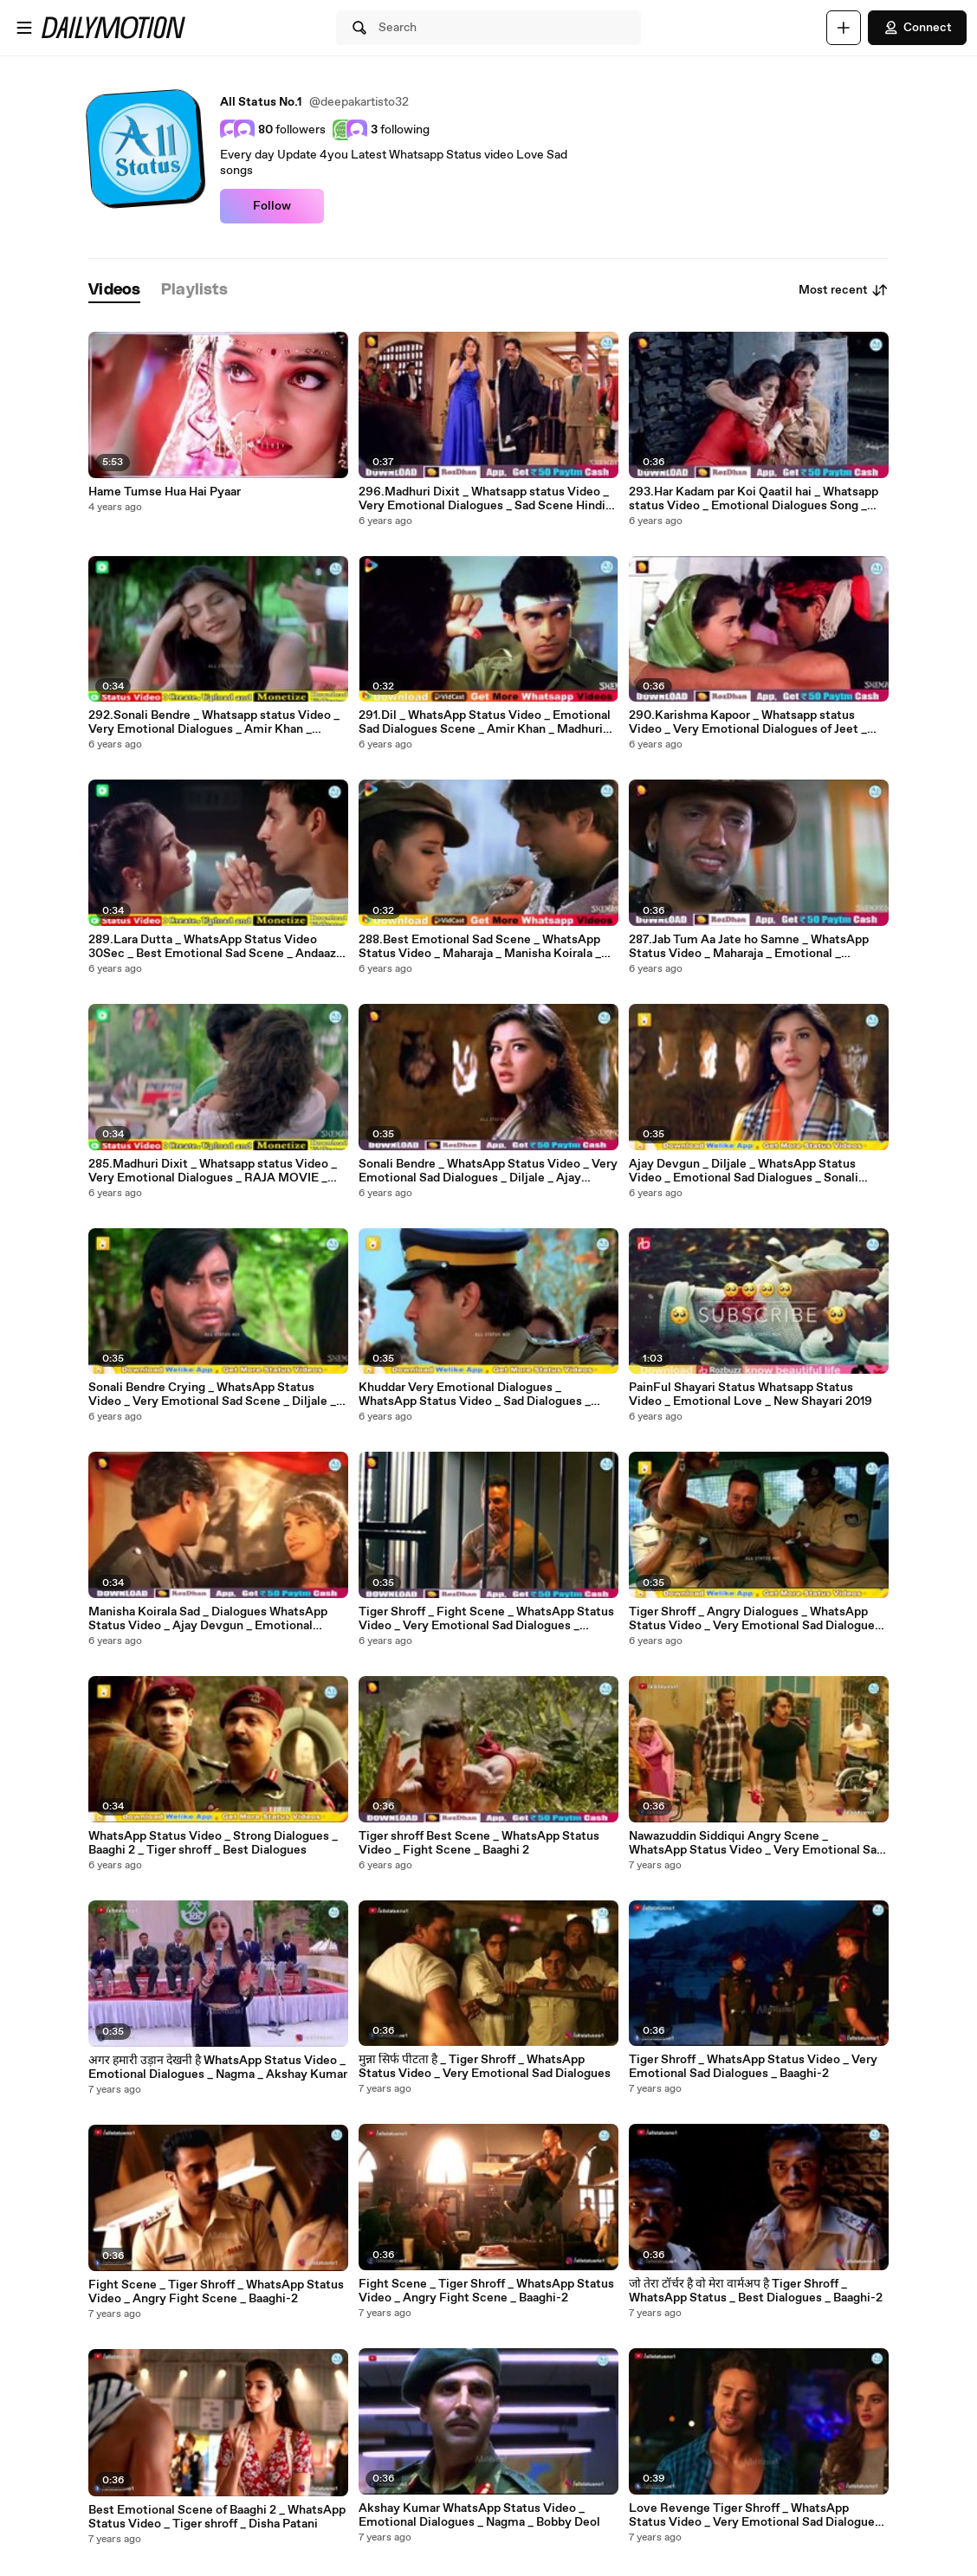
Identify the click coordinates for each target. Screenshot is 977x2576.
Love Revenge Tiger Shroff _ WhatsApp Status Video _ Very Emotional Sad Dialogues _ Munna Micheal (755, 2515)
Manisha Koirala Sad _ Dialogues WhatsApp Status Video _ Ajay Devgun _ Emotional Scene (207, 1619)
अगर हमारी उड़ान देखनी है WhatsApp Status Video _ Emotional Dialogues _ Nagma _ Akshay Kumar (217, 2067)
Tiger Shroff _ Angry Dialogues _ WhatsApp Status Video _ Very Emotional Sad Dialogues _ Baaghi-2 (755, 1619)
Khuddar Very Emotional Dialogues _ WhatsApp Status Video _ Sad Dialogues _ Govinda (475, 1394)
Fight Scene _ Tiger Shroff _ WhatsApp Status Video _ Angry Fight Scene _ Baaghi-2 (216, 2292)
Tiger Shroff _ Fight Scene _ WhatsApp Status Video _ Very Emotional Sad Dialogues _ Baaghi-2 (486, 1619)
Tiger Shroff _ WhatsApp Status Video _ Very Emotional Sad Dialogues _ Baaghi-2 (753, 2067)
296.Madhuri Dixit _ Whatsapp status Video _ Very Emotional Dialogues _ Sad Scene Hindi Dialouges (484, 499)
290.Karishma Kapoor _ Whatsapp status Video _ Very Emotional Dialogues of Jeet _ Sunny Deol (748, 722)
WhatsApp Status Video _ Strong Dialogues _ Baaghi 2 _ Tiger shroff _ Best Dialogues (213, 1843)
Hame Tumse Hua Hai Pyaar (164, 492)
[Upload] (843, 27)
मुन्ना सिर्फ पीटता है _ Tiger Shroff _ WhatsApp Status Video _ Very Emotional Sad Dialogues (485, 2067)
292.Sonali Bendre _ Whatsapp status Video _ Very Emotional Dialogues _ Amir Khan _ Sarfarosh (214, 722)
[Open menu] (24, 27)
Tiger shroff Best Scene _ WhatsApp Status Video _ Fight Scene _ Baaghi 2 (479, 1843)
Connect (917, 27)
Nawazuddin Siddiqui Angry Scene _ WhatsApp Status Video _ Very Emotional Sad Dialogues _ (756, 1843)
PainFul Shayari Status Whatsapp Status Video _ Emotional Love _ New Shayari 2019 (750, 1394)
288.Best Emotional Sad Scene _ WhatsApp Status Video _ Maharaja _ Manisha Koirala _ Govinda (480, 947)
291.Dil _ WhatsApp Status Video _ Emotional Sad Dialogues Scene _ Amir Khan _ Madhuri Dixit (485, 722)
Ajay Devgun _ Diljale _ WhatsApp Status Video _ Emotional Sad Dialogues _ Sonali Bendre (743, 1171)
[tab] (114, 290)
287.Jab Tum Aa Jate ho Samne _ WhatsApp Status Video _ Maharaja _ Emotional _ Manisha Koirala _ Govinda (749, 947)
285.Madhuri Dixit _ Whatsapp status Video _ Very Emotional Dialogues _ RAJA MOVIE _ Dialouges (212, 1171)
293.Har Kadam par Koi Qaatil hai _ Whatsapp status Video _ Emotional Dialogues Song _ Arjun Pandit (753, 499)
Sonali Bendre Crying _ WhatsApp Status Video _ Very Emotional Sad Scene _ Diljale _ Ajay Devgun (212, 1394)
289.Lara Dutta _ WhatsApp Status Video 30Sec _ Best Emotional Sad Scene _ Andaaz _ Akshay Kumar (216, 947)
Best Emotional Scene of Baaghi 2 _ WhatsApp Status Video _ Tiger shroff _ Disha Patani (217, 2517)
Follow (272, 206)
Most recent (844, 290)
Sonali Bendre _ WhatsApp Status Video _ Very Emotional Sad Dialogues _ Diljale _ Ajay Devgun (488, 1171)
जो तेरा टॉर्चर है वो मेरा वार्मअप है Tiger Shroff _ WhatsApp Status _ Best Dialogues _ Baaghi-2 (756, 2291)
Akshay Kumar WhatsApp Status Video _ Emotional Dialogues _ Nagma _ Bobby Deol (479, 2515)
